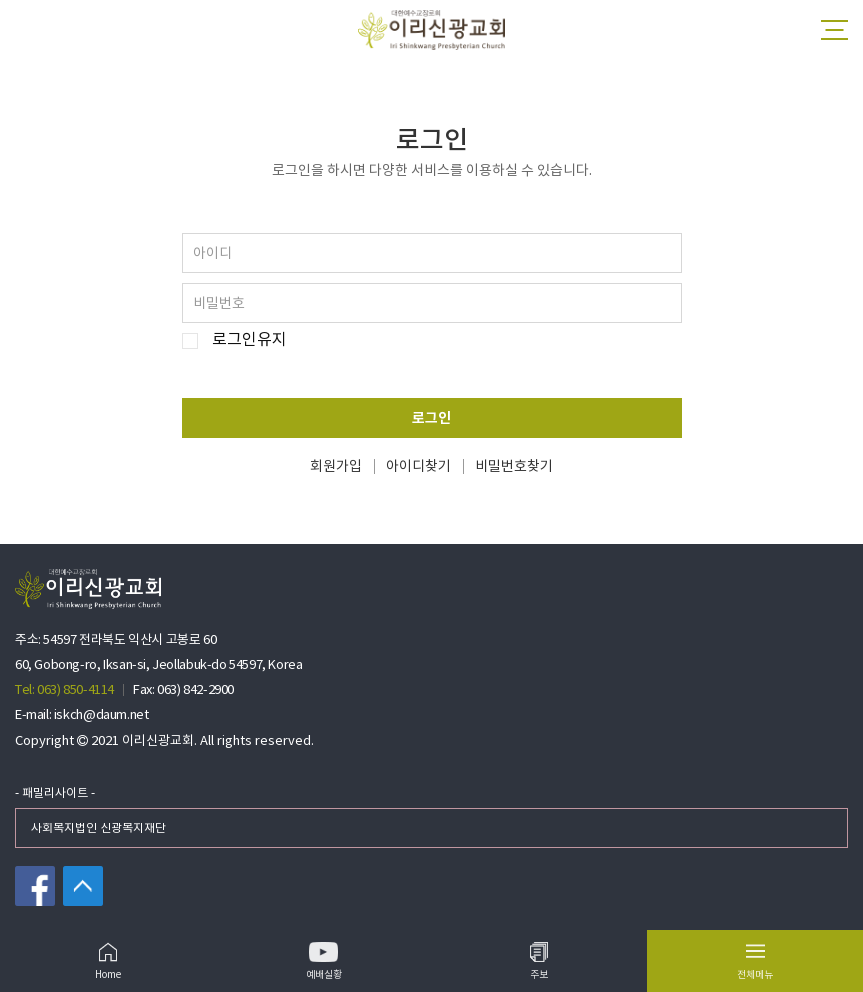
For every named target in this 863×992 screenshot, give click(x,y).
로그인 (431, 418)
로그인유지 (249, 340)
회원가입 (336, 467)
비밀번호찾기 (514, 467)
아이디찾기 (418, 467)
